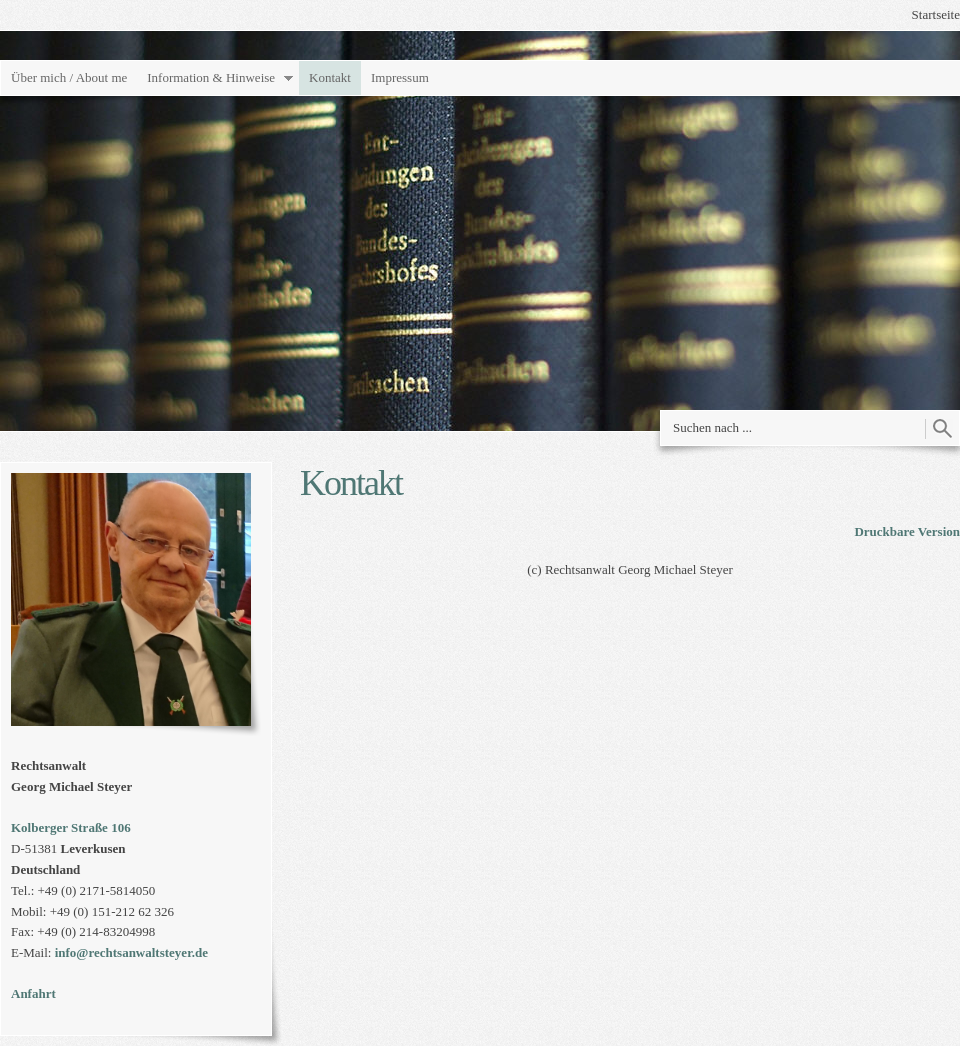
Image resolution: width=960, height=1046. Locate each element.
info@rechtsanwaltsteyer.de (131, 952)
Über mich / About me (69, 77)
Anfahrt (33, 993)
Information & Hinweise (211, 77)
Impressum (400, 77)
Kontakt (330, 77)
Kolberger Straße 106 (71, 827)
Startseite (936, 14)
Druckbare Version (907, 531)
